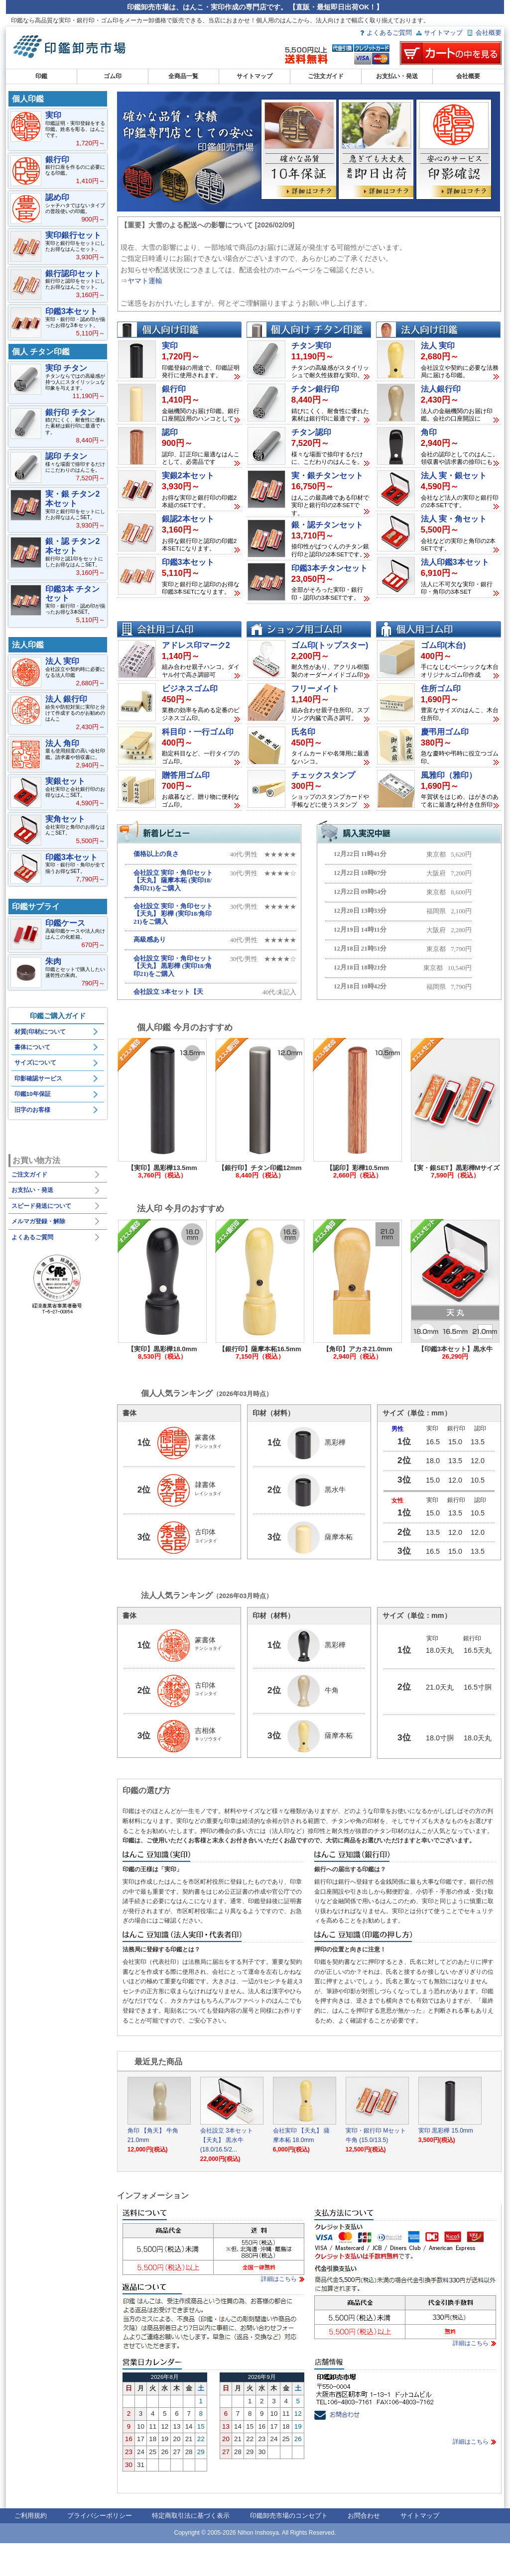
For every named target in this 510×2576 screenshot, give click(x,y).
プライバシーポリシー (99, 2548)
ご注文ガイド (326, 76)
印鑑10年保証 (32, 1094)
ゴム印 (113, 76)
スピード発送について (41, 1206)
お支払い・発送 (397, 76)
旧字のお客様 (32, 1110)
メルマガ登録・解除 (38, 1221)
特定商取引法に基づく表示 (191, 2548)
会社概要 (489, 32)
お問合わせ (364, 2548)
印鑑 (41, 76)
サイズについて (35, 1063)
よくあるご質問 (389, 32)
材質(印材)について (40, 1032)
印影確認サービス (38, 1078)
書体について (32, 1047)
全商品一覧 (183, 76)
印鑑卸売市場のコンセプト (289, 2548)
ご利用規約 (30, 2548)
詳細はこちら (279, 2312)
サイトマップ (443, 32)
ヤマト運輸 (145, 281)
